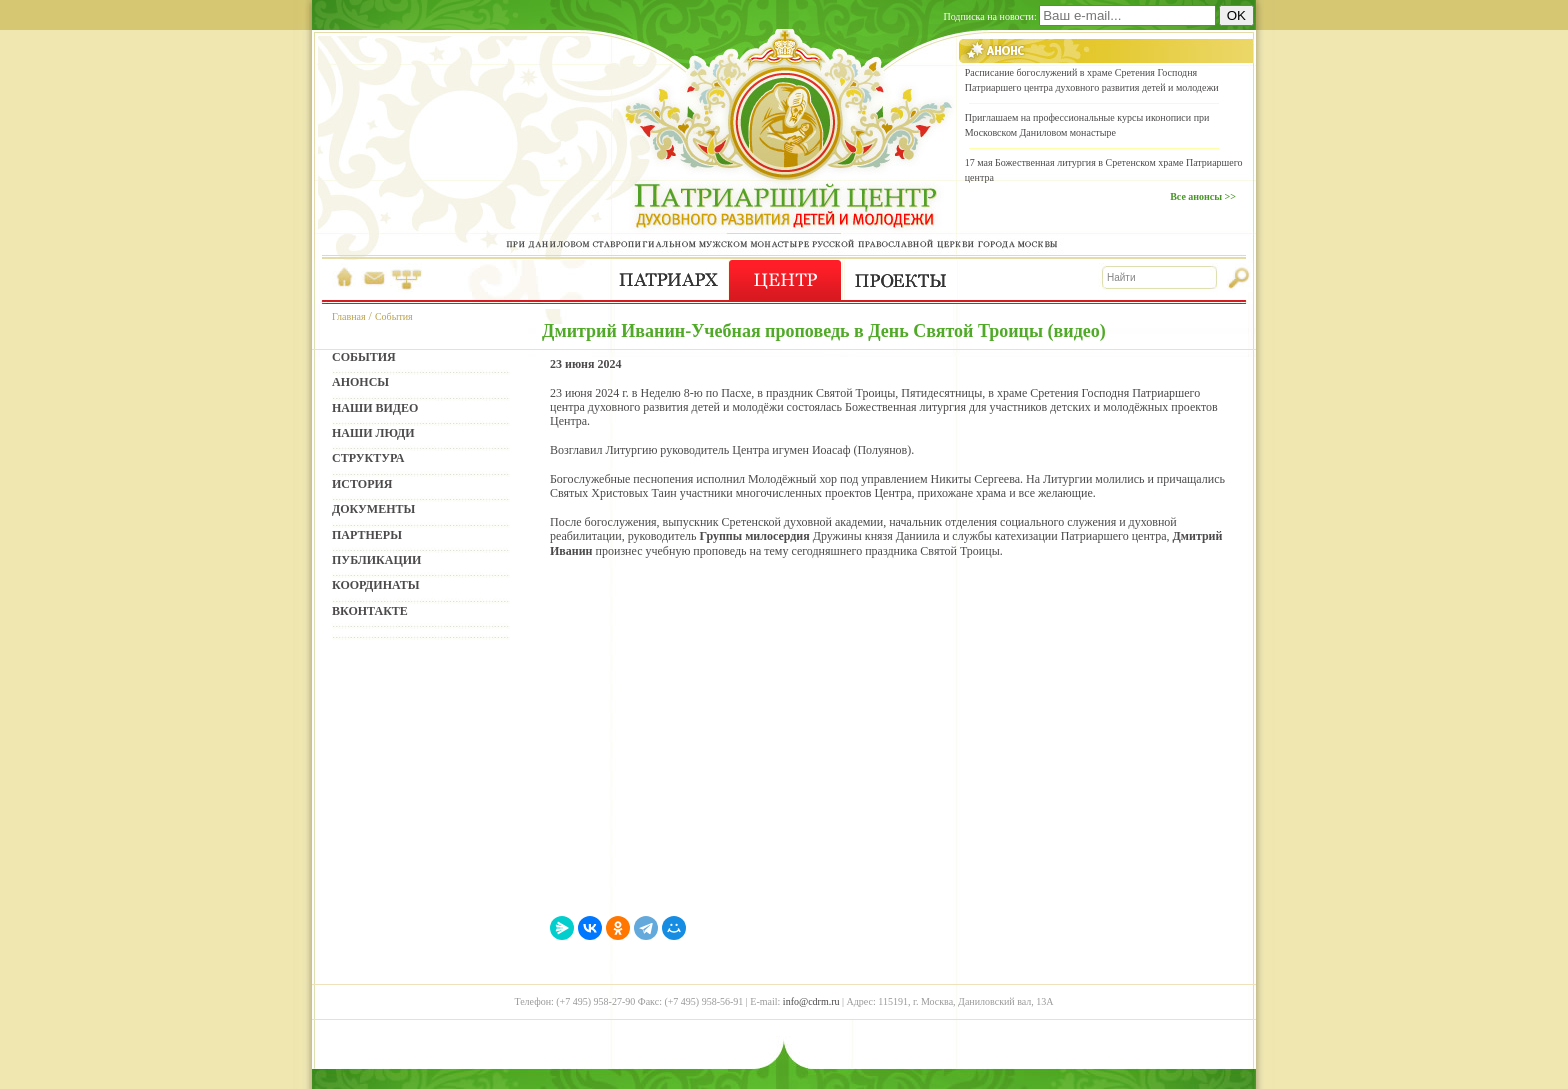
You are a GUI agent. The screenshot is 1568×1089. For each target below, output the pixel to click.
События (394, 316)
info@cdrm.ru (811, 1001)
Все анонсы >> (1203, 196)
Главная (349, 316)
